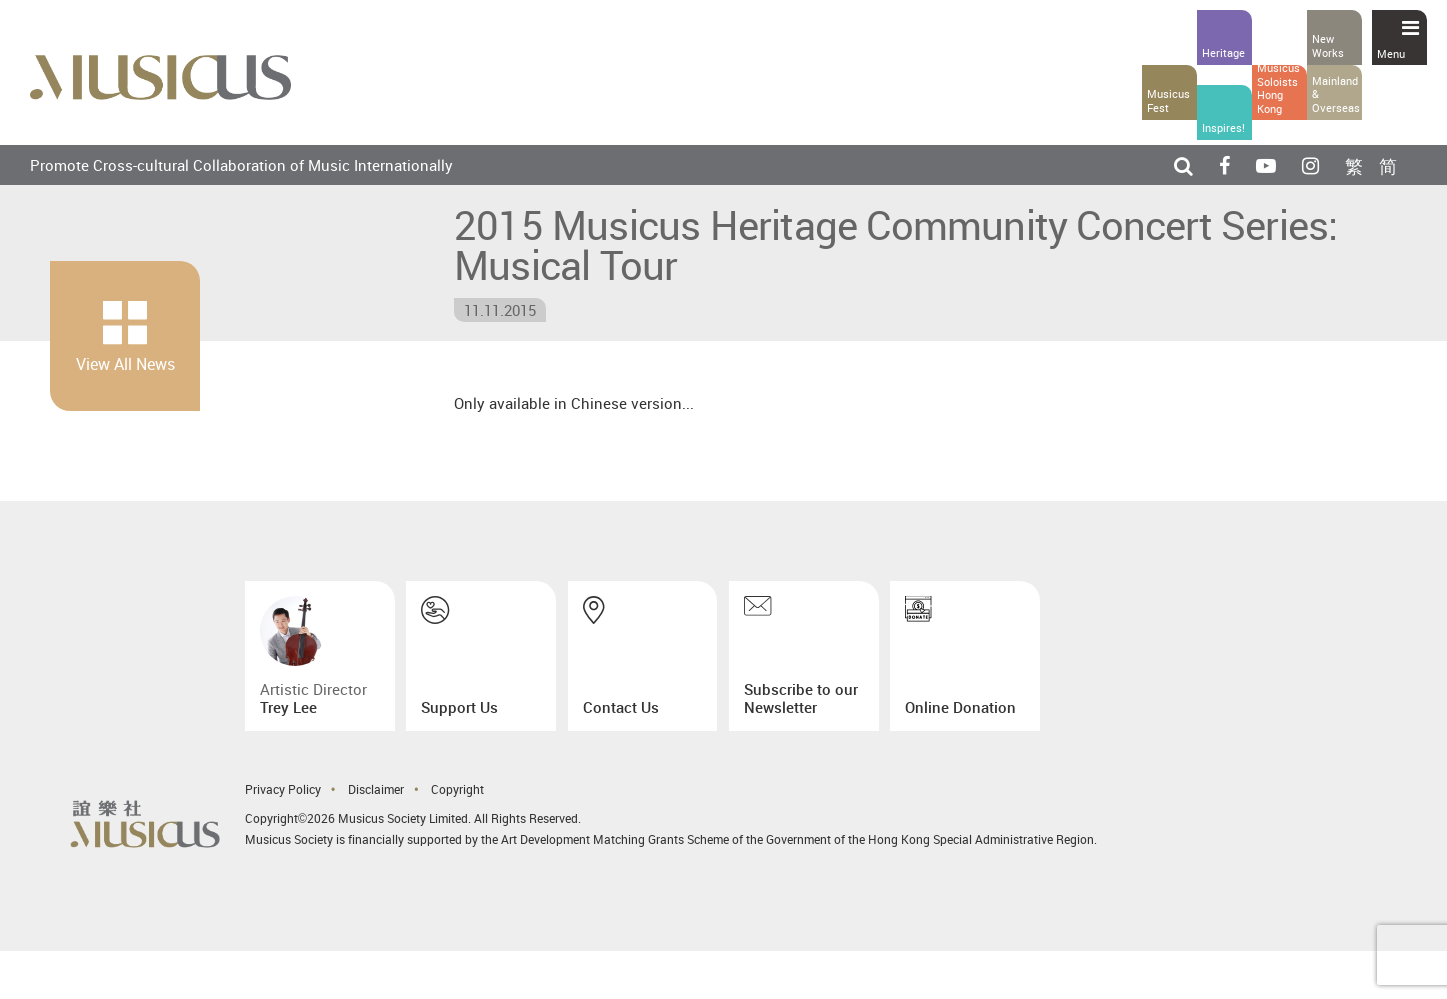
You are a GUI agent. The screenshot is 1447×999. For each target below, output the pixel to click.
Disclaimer (376, 789)
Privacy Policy (283, 789)
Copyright (457, 789)
